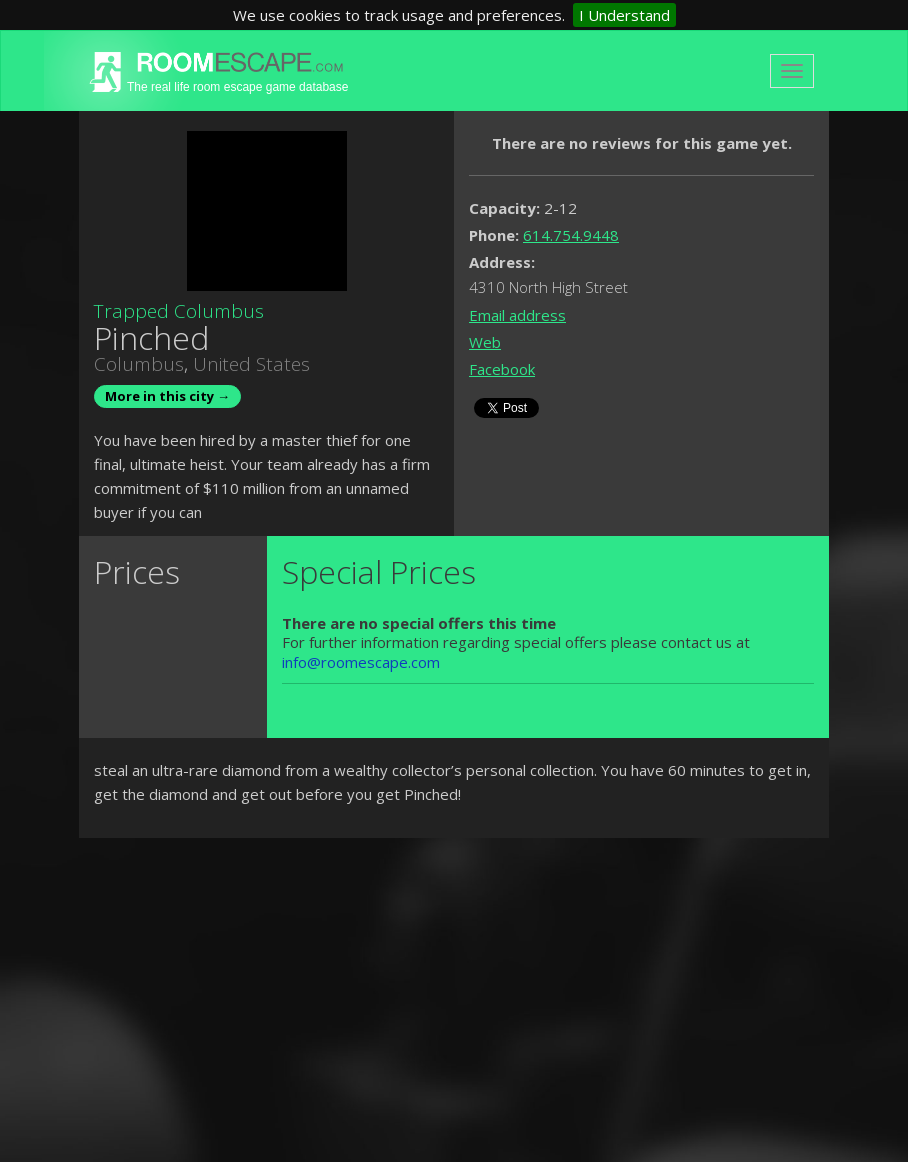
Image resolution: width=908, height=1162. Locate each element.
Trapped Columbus (179, 311)
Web (485, 342)
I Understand (624, 15)
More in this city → (167, 396)
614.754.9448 (571, 235)
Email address (517, 315)
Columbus (139, 364)
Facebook (502, 369)
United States (251, 364)
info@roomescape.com (361, 662)
